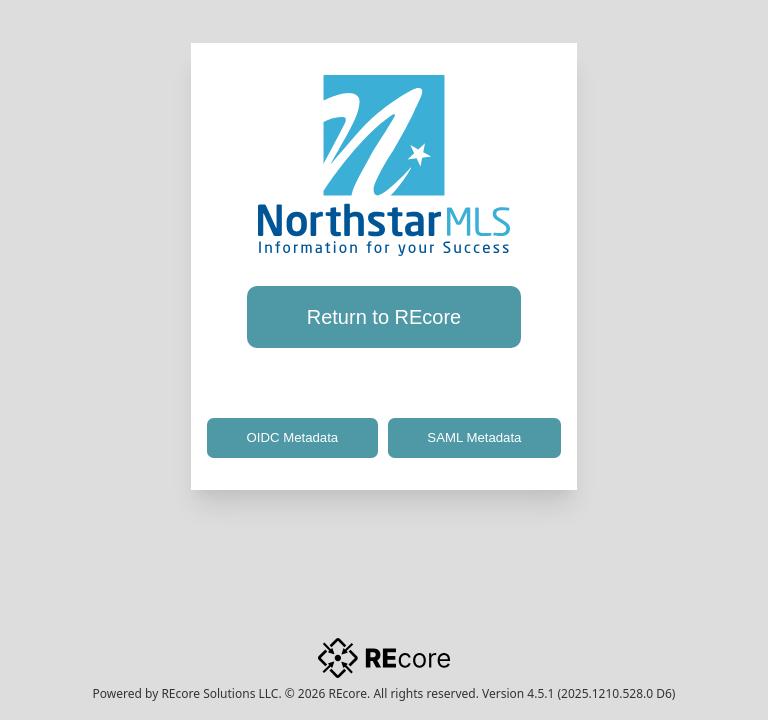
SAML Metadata (474, 437)
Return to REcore (384, 317)
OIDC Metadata (293, 437)
